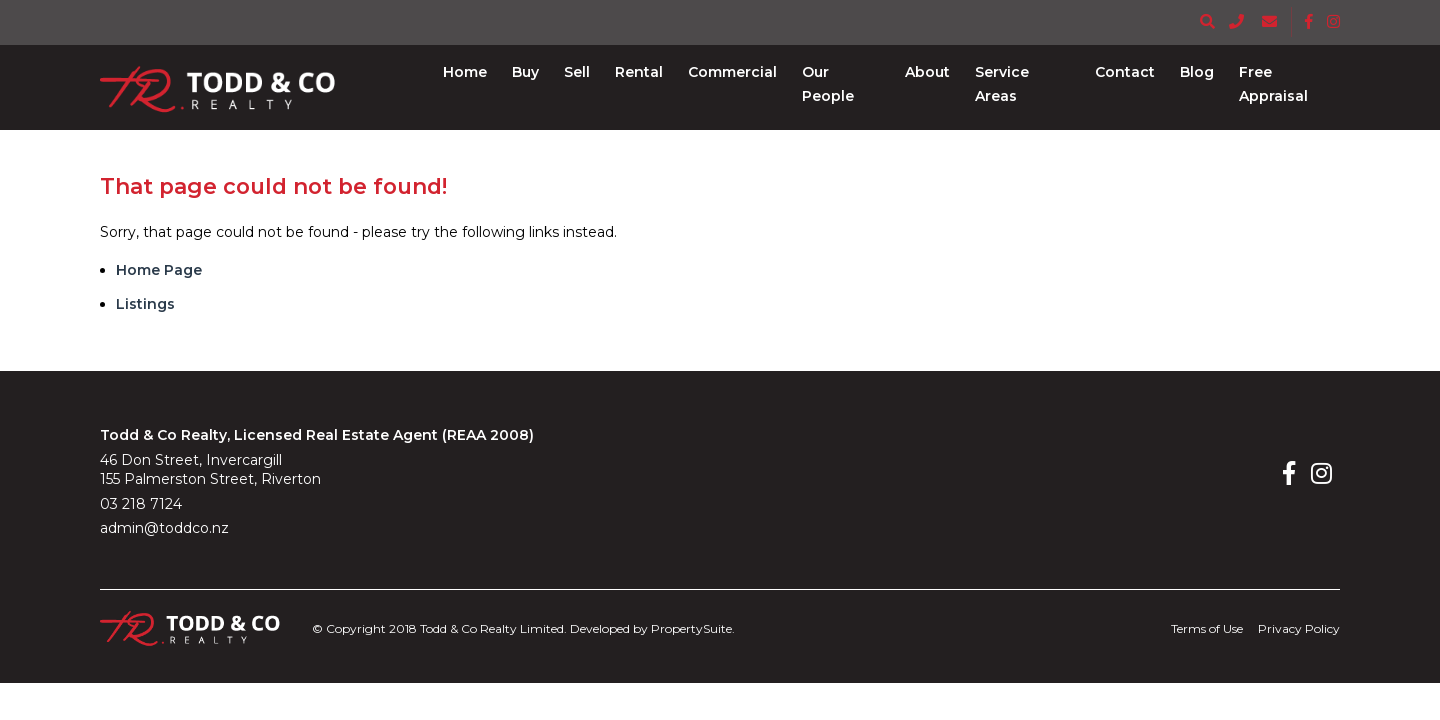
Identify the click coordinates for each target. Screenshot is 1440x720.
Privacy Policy (1299, 628)
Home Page (159, 270)
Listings (145, 304)
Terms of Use (1207, 628)
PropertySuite (691, 628)
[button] (525, 72)
